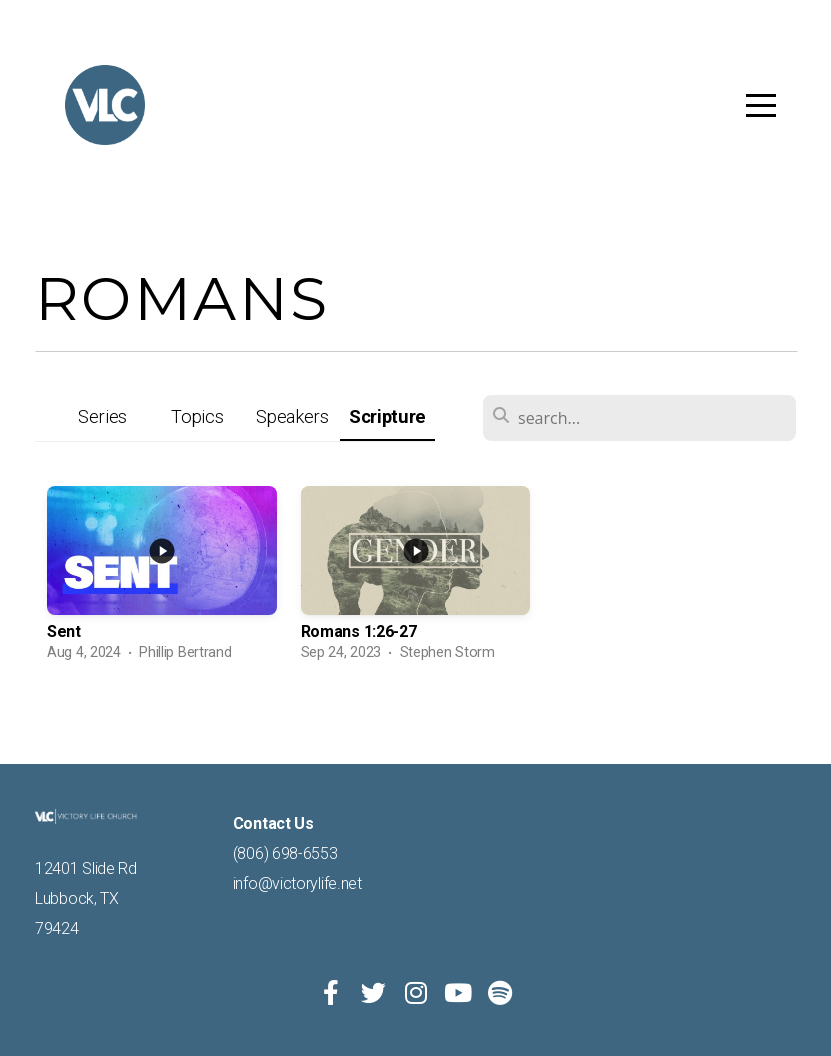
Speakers (292, 416)
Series (102, 416)
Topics (197, 416)
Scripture (387, 416)
